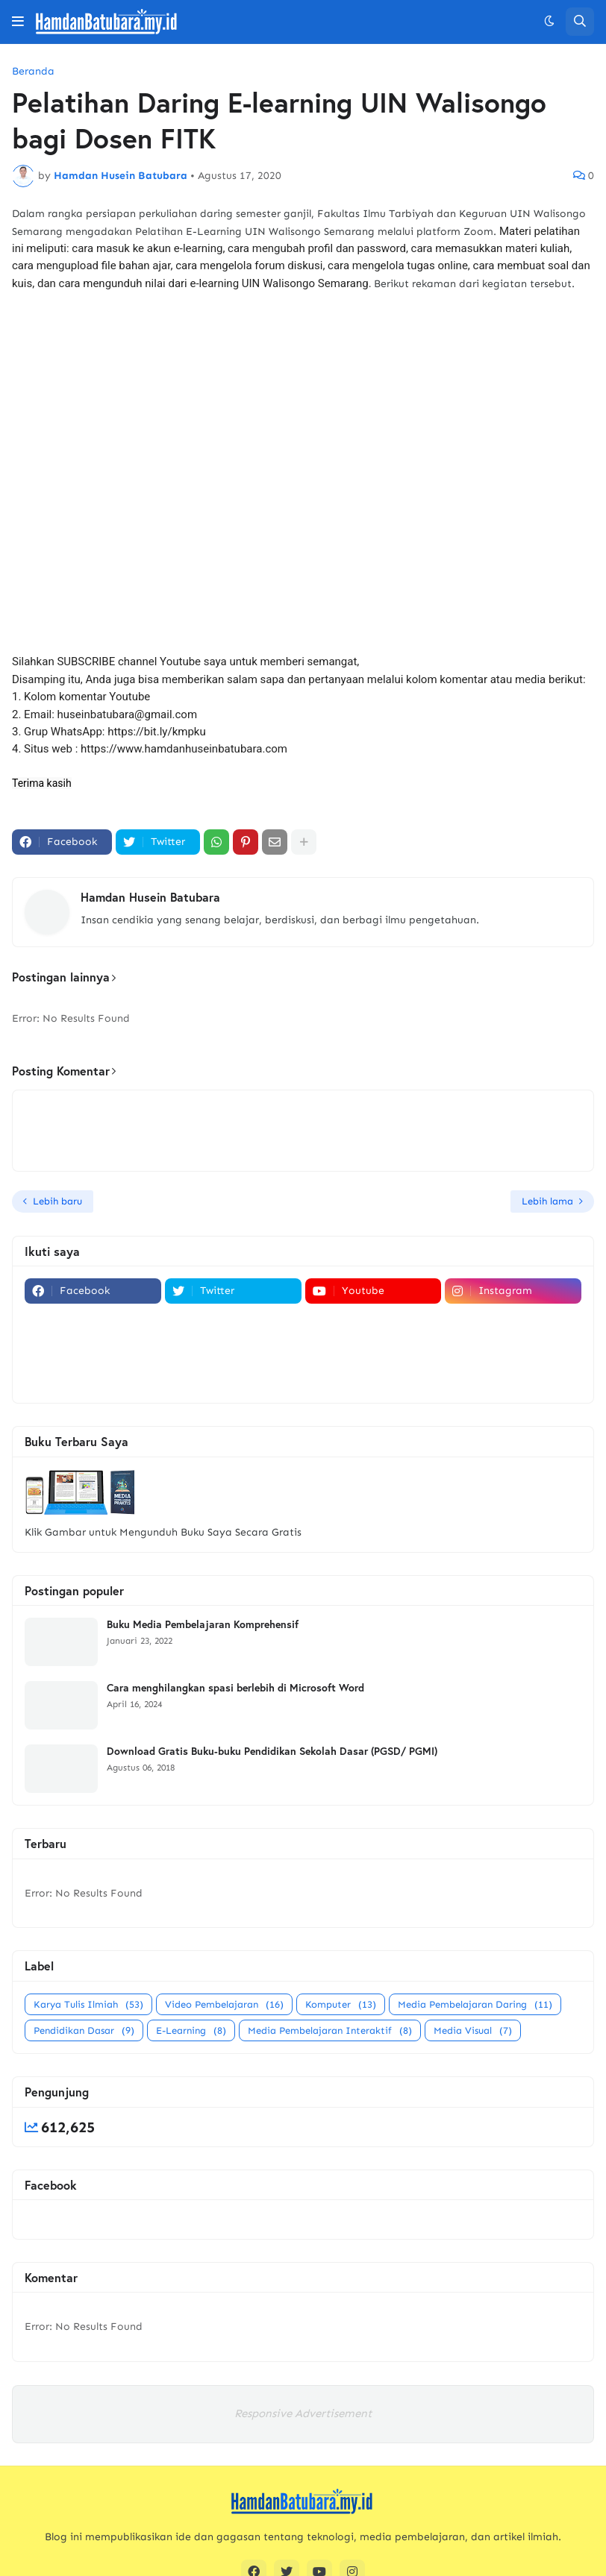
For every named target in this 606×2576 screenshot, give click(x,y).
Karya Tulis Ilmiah (88, 2004)
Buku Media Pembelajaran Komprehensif (203, 1624)
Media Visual (473, 2030)
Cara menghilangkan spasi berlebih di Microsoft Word (235, 1687)
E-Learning (191, 2030)
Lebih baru (57, 1201)
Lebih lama (547, 1201)
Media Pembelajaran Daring (475, 2004)
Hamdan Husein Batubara (150, 897)
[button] (18, 21)
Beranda (33, 71)
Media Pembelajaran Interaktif (330, 2030)
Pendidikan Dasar (84, 2030)
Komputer (340, 2004)
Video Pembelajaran (224, 2004)
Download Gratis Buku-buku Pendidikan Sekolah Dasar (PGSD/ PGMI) (272, 1751)
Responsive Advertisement (303, 2413)
